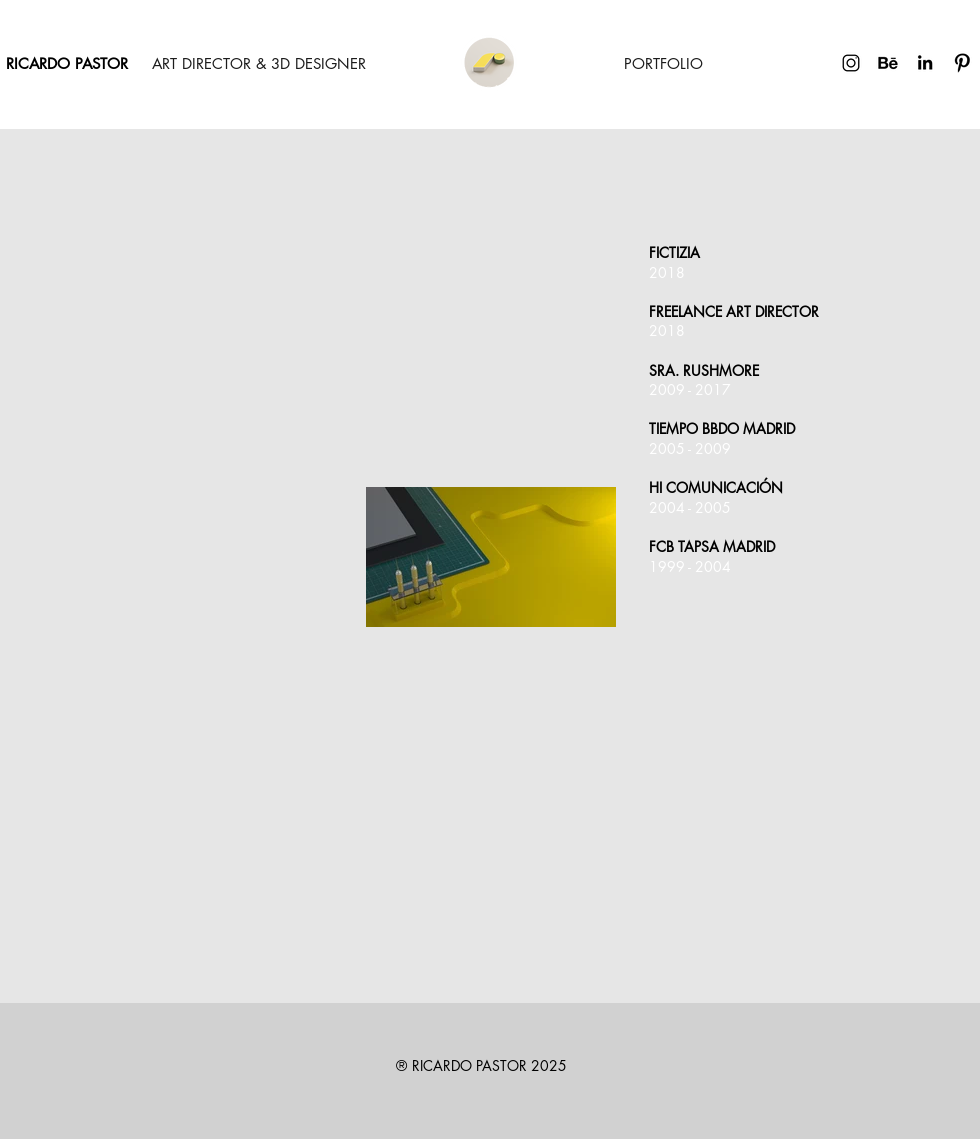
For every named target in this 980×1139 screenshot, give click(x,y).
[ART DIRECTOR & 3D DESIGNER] (259, 63)
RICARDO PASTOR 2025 (489, 1065)
